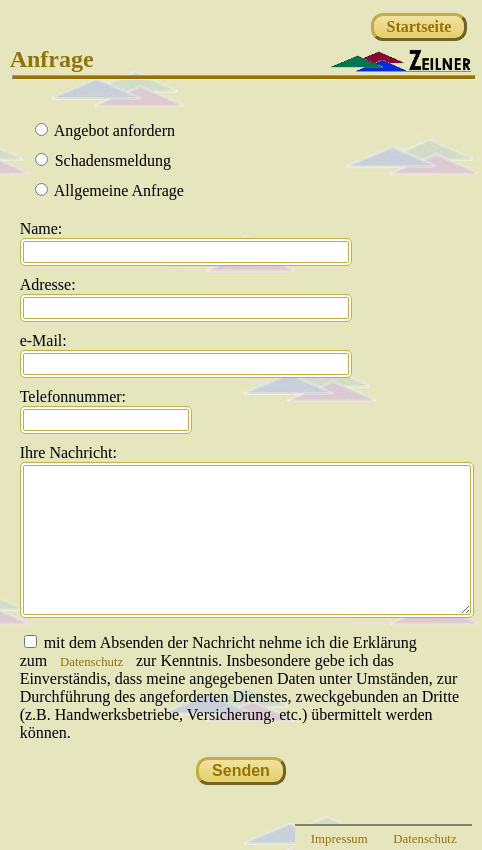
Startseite (419, 26)
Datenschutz (91, 662)
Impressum (339, 839)
